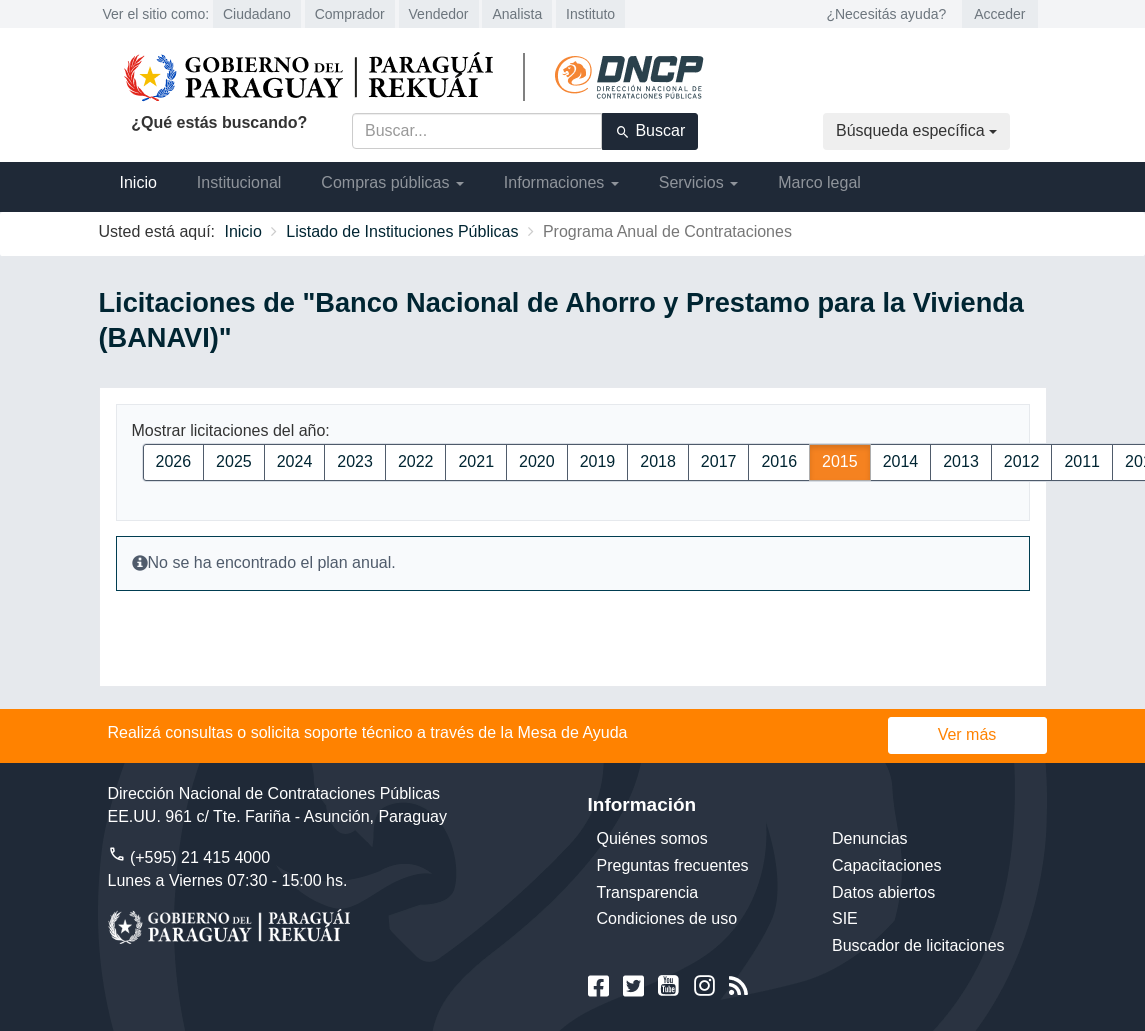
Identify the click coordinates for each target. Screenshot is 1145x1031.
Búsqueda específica (916, 130)
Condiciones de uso (667, 918)
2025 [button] (234, 461)
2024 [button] (295, 461)
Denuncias (870, 838)
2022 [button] (416, 461)
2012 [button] (1022, 461)
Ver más (967, 734)
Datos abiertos (883, 892)
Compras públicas (392, 182)
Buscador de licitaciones (918, 945)
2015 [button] (840, 461)
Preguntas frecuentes (673, 865)
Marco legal (819, 182)
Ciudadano (257, 14)
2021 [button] (476, 461)
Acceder (999, 14)
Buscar (650, 131)
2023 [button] (355, 461)
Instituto (590, 14)
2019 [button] (598, 461)
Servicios (698, 182)
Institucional (239, 182)
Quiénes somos (652, 838)
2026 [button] (174, 461)
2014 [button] (901, 461)
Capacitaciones (886, 865)
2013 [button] (961, 461)
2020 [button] (537, 461)
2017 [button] (719, 461)
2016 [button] (779, 461)
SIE (845, 918)
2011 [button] (1082, 461)
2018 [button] (658, 461)
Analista (517, 14)
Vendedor (439, 14)
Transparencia (648, 892)
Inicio (138, 182)
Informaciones (561, 182)
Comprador (350, 14)
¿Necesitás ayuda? (886, 14)
